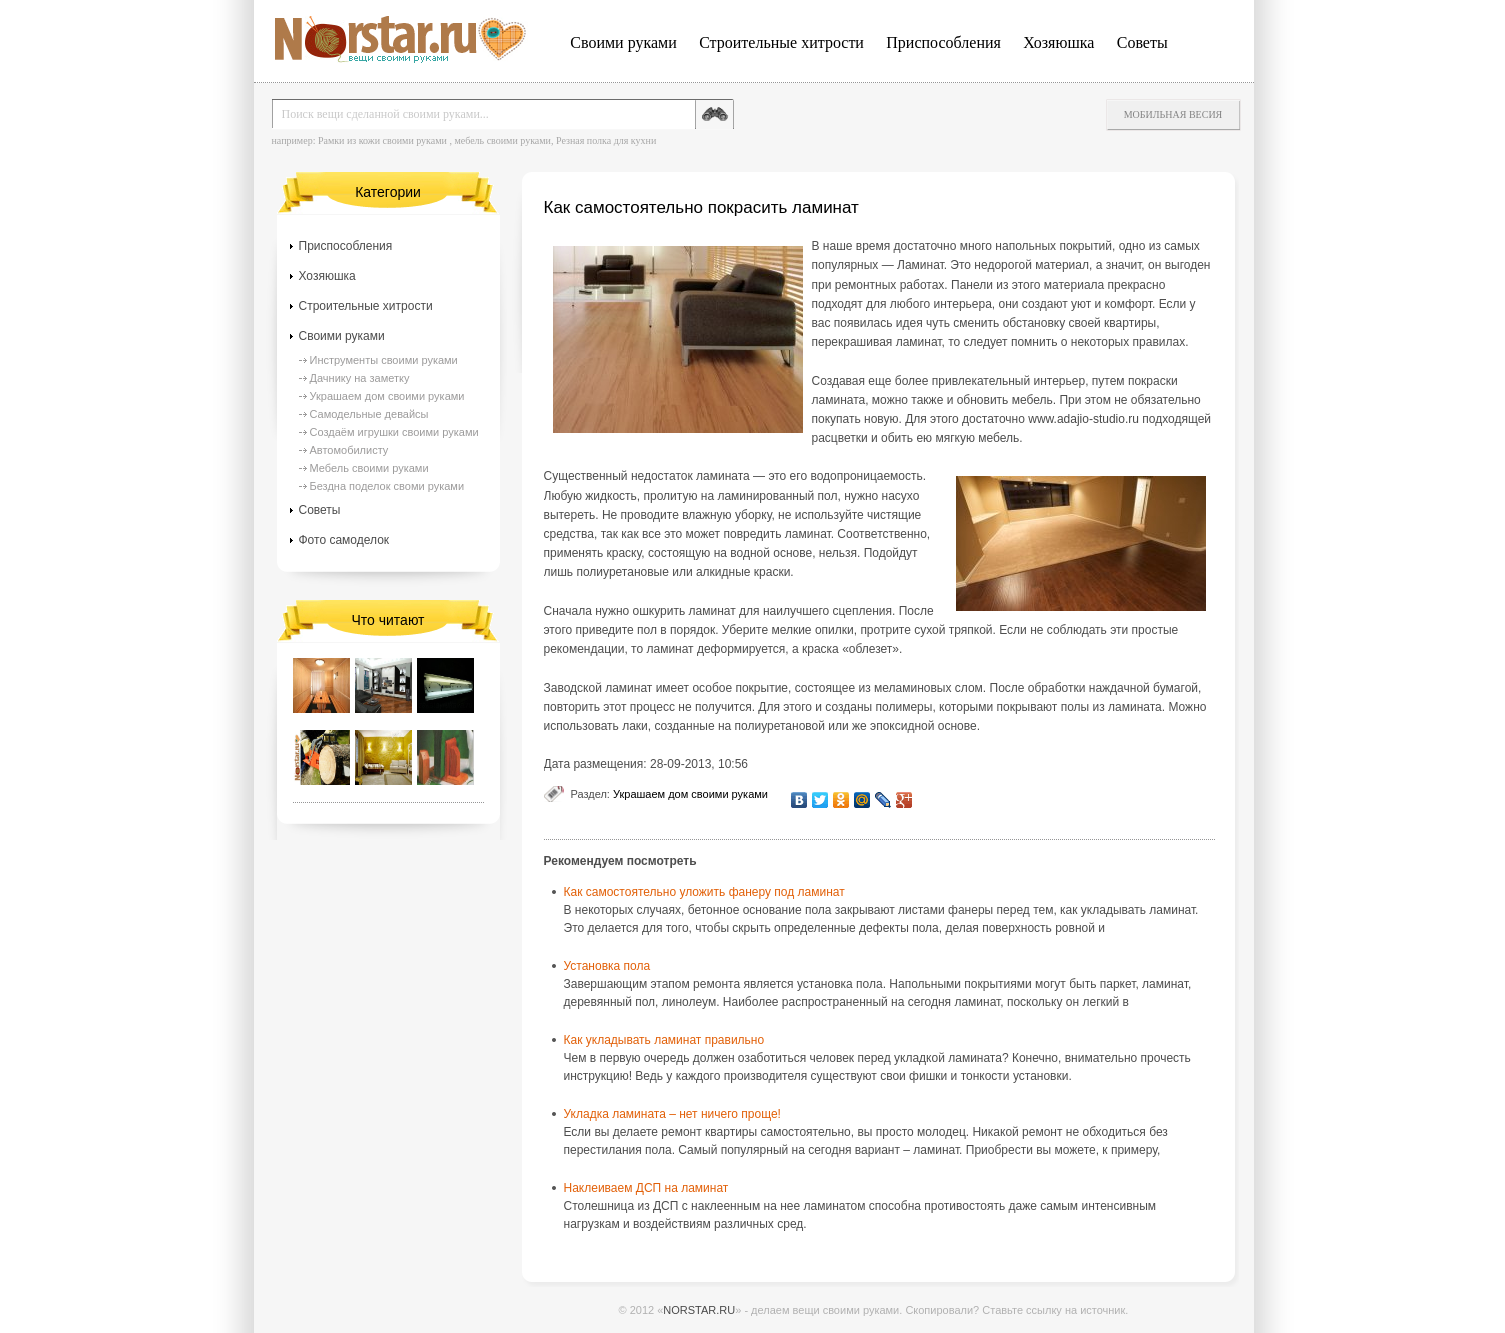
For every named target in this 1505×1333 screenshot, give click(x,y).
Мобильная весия (1173, 114)
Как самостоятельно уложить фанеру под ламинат (704, 892)
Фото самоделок (344, 540)
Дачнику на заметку (360, 378)
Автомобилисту (349, 450)
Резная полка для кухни (606, 140)
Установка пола (607, 966)
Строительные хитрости (781, 42)
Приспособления (943, 42)
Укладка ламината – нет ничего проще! (672, 1114)
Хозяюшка (1058, 42)
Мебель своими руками (369, 468)
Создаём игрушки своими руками (394, 432)
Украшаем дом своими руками (690, 794)
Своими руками (623, 42)
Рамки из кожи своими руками (382, 140)
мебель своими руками (502, 140)
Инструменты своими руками (384, 360)
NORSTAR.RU (699, 1310)
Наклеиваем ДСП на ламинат (646, 1188)
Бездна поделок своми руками (387, 486)
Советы (1142, 42)
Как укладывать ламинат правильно (664, 1040)
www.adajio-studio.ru (1083, 419)
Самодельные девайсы (369, 414)
